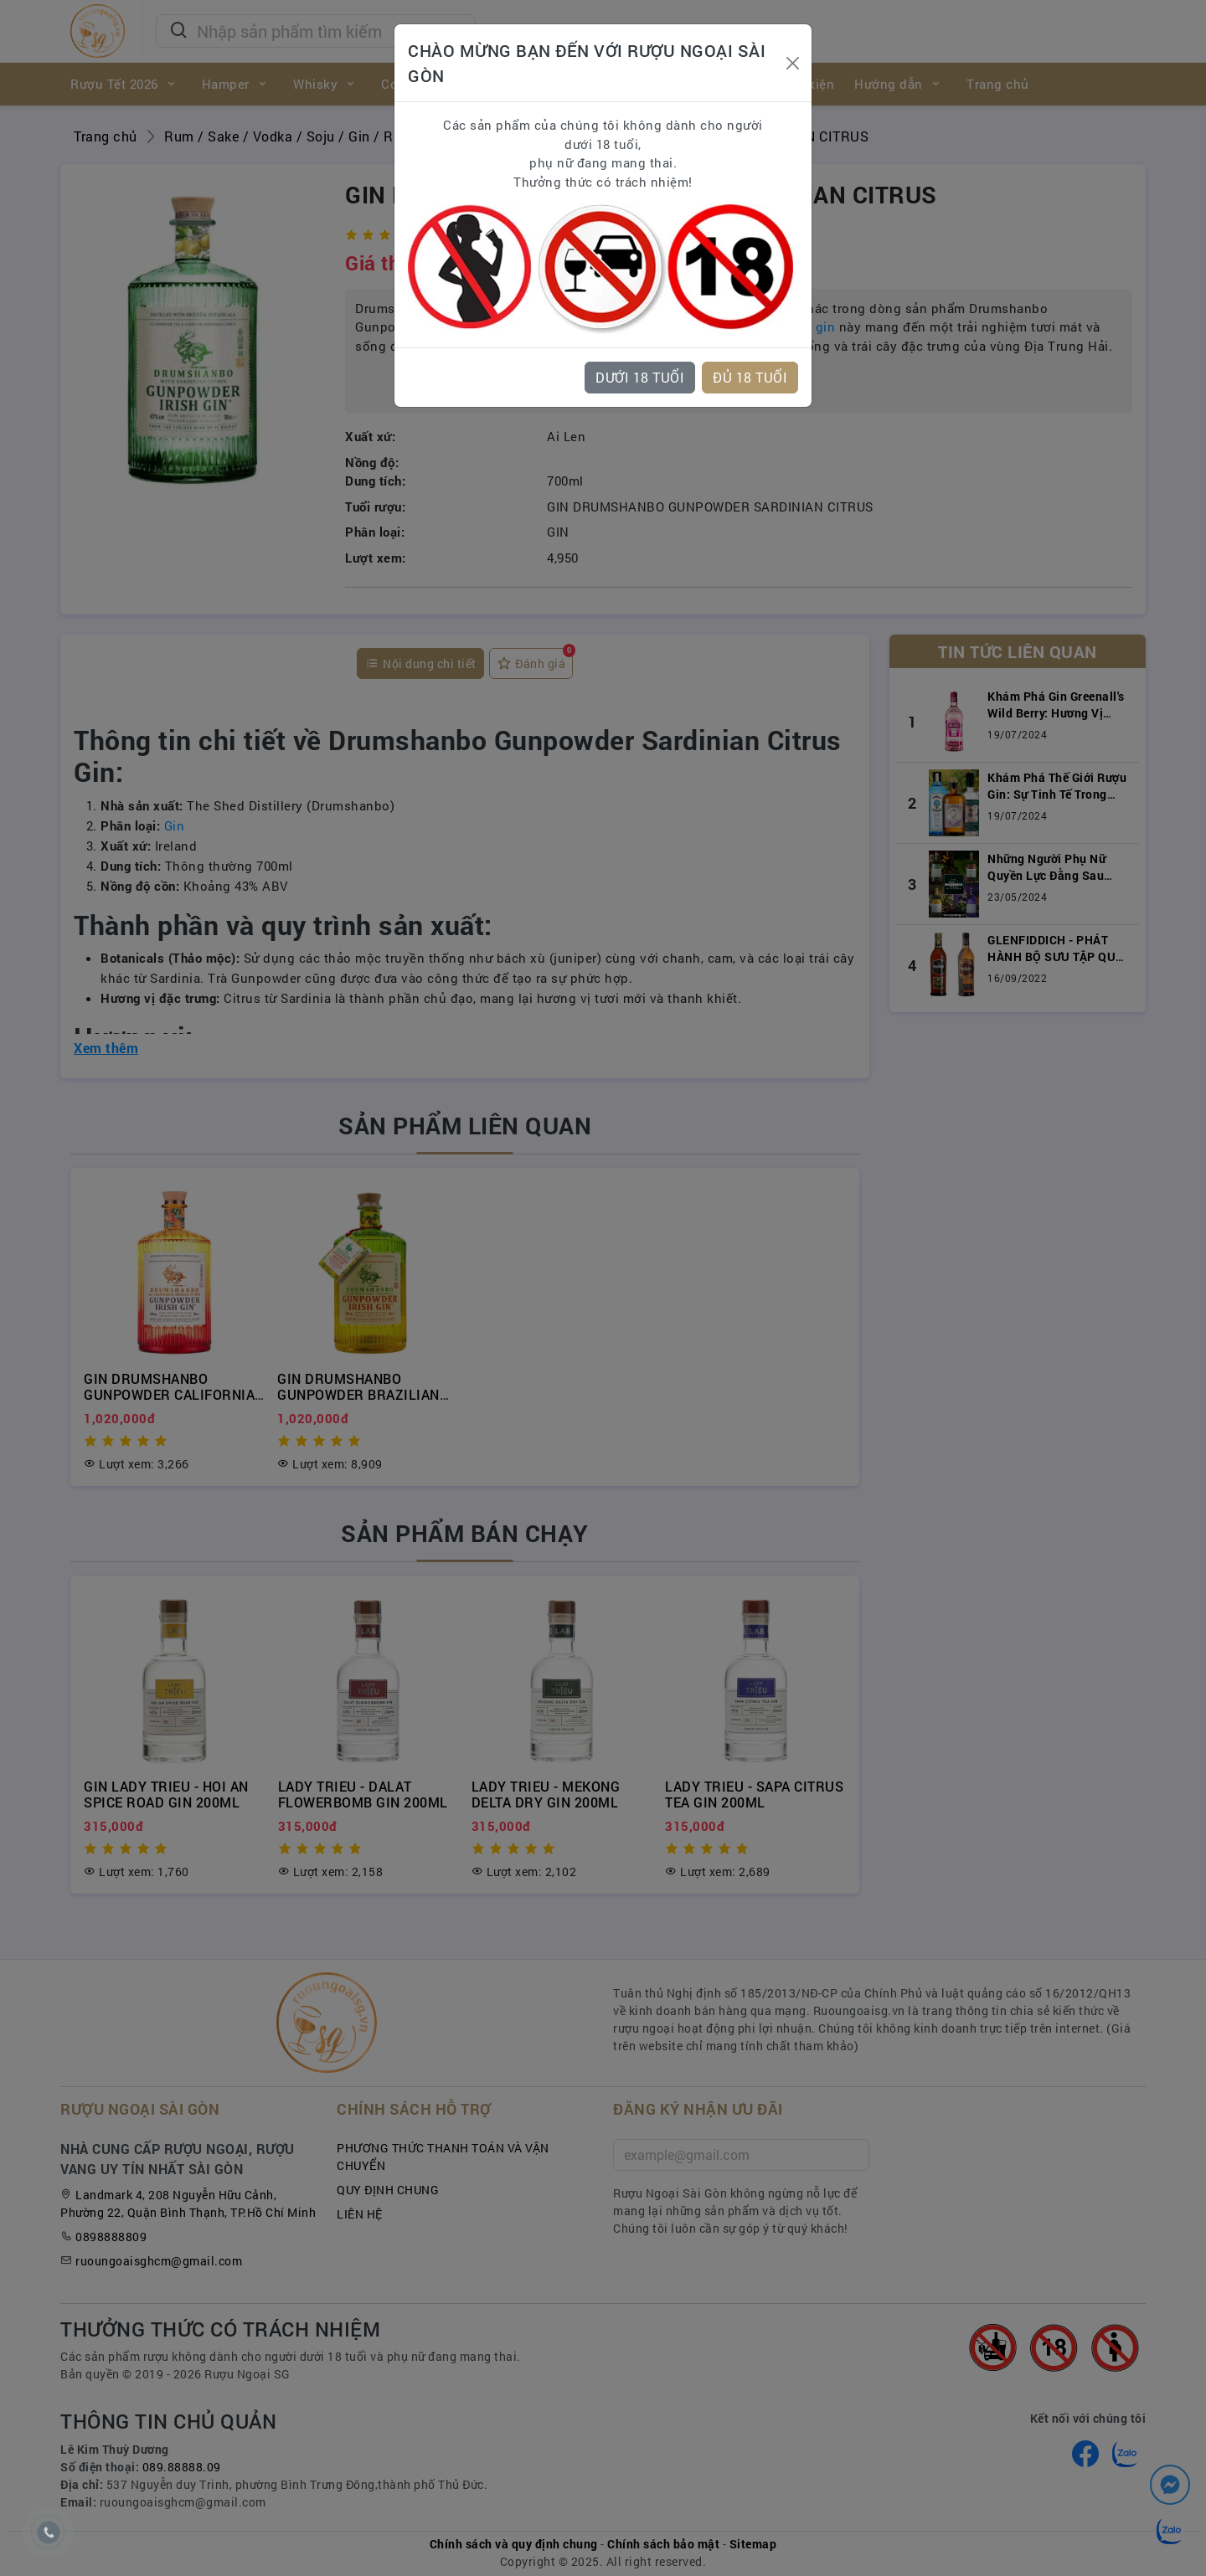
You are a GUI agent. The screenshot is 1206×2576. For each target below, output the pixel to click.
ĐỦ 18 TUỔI (750, 377)
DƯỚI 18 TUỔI (639, 377)
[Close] (792, 63)
